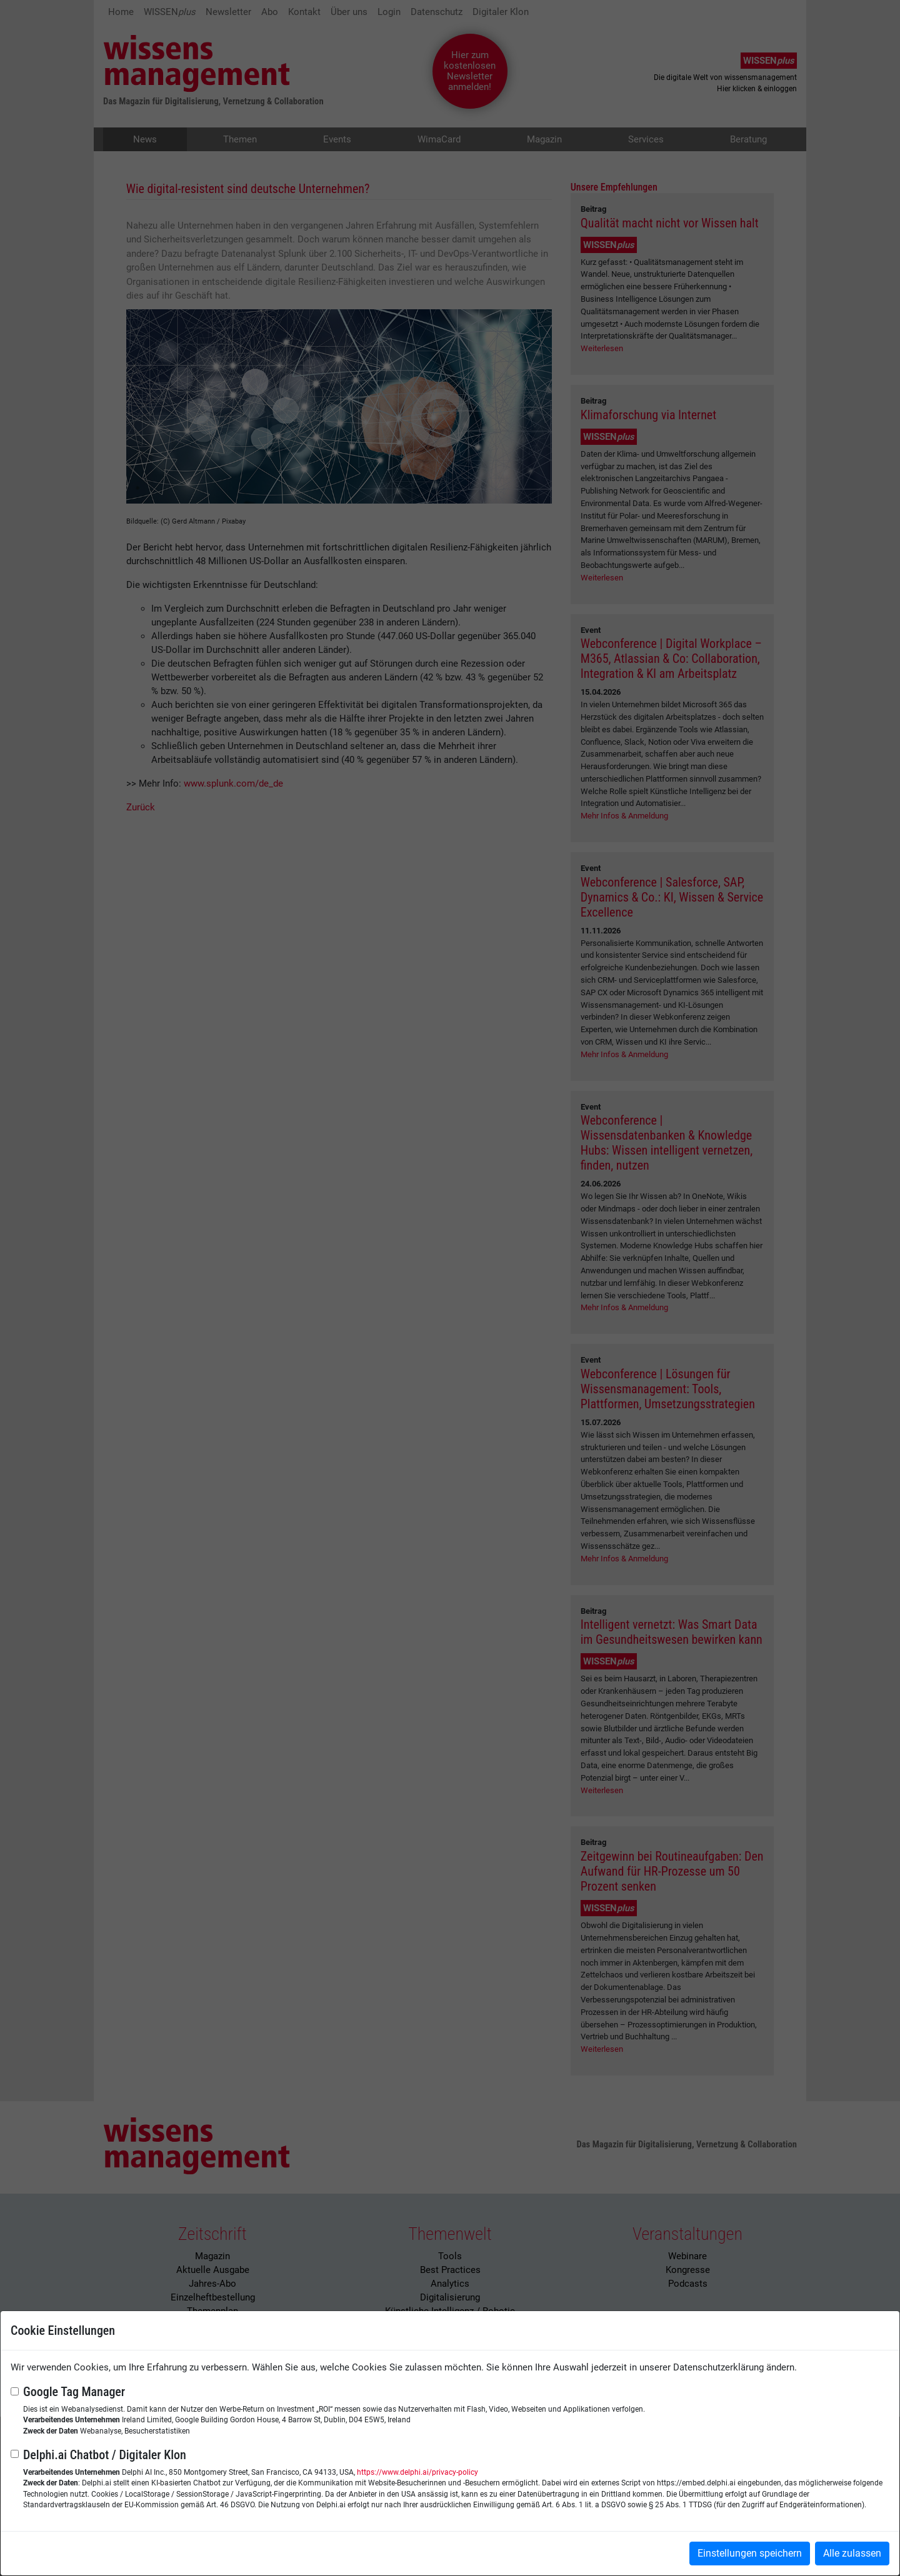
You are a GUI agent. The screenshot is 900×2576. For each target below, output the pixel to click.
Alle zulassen (852, 2553)
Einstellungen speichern (750, 2553)
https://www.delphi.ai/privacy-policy (417, 2472)
